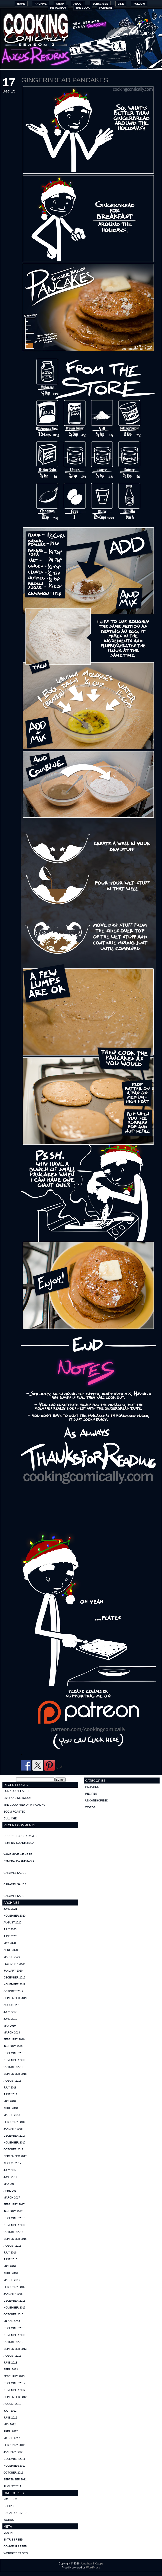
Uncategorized (15, 2513)
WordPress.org (16, 2553)
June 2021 (10, 1908)
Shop (60, 3)
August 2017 (12, 2163)
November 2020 (15, 1915)
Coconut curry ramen (21, 1836)
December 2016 (14, 2218)
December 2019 (14, 1977)
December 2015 (14, 2300)
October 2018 (13, 2067)
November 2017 (15, 2142)
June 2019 (10, 2018)
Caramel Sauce (15, 1872)
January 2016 (13, 2293)
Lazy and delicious (18, 1797)
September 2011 (15, 2479)
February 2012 (14, 2445)
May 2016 (10, 2266)
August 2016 (12, 2245)
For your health (16, 1791)
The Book (83, 7)
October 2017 (13, 2149)
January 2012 (13, 2452)
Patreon (105, 7)
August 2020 (12, 1922)
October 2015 (13, 2314)
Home (21, 3)
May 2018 (10, 2101)
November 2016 (15, 2225)
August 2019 (12, 2005)
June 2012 (10, 2417)
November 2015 (15, 2307)
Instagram (58, 7)
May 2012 (10, 2424)
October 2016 (13, 2232)
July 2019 (10, 2012)
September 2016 (15, 2238)
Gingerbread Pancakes (64, 80)
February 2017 (14, 2204)
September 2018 (15, 2073)
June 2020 (10, 1936)
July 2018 (10, 2087)
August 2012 (12, 2403)
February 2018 (14, 2122)
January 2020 (13, 1970)
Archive (41, 3)
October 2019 (13, 1991)
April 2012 (11, 2431)
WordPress (93, 2567)
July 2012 (10, 2410)
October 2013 (13, 2342)
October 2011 (13, 2472)
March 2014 (12, 2321)
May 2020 (10, 1943)
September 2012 (15, 2397)
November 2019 (15, 1984)
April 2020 (11, 1950)
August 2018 (12, 2080)
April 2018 (11, 2108)
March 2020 (12, 1957)
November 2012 (15, 2390)
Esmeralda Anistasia (19, 1842)
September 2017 (15, 2156)
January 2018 (13, 2128)
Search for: (9, 1779)
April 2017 (11, 2190)
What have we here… (19, 1854)
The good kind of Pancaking (24, 1804)
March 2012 (12, 2438)
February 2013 (14, 2376)
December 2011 (14, 2458)
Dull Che (10, 1818)
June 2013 (10, 2362)
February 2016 (14, 2287)
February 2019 (14, 2039)
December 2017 (14, 2135)
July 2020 (10, 1929)
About (78, 3)
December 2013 (14, 2328)
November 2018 (15, 2060)
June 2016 (10, 2259)
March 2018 (12, 2115)
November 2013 (15, 2335)
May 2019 (10, 2025)
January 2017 (13, 2211)
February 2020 (14, 1963)
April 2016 (11, 2273)
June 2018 (10, 2094)
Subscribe (100, 3)
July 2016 (10, 2252)
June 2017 (10, 2177)
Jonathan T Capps (91, 2563)
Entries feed (13, 2539)
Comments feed (15, 2546)
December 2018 (14, 2053)
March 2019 (12, 2032)
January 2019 (13, 2046)
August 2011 (12, 2486)
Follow (139, 3)
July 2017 (10, 2170)
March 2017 (12, 2197)
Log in (8, 2532)
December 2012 (14, 2383)
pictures (10, 2499)
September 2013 (15, 2348)
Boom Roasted (14, 1811)
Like (121, 3)
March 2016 (12, 2280)
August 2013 (12, 2355)
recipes (9, 2506)
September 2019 (15, 1998)
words (9, 2519)
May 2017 (10, 2183)
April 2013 (11, 2369)
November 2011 (15, 2465)
